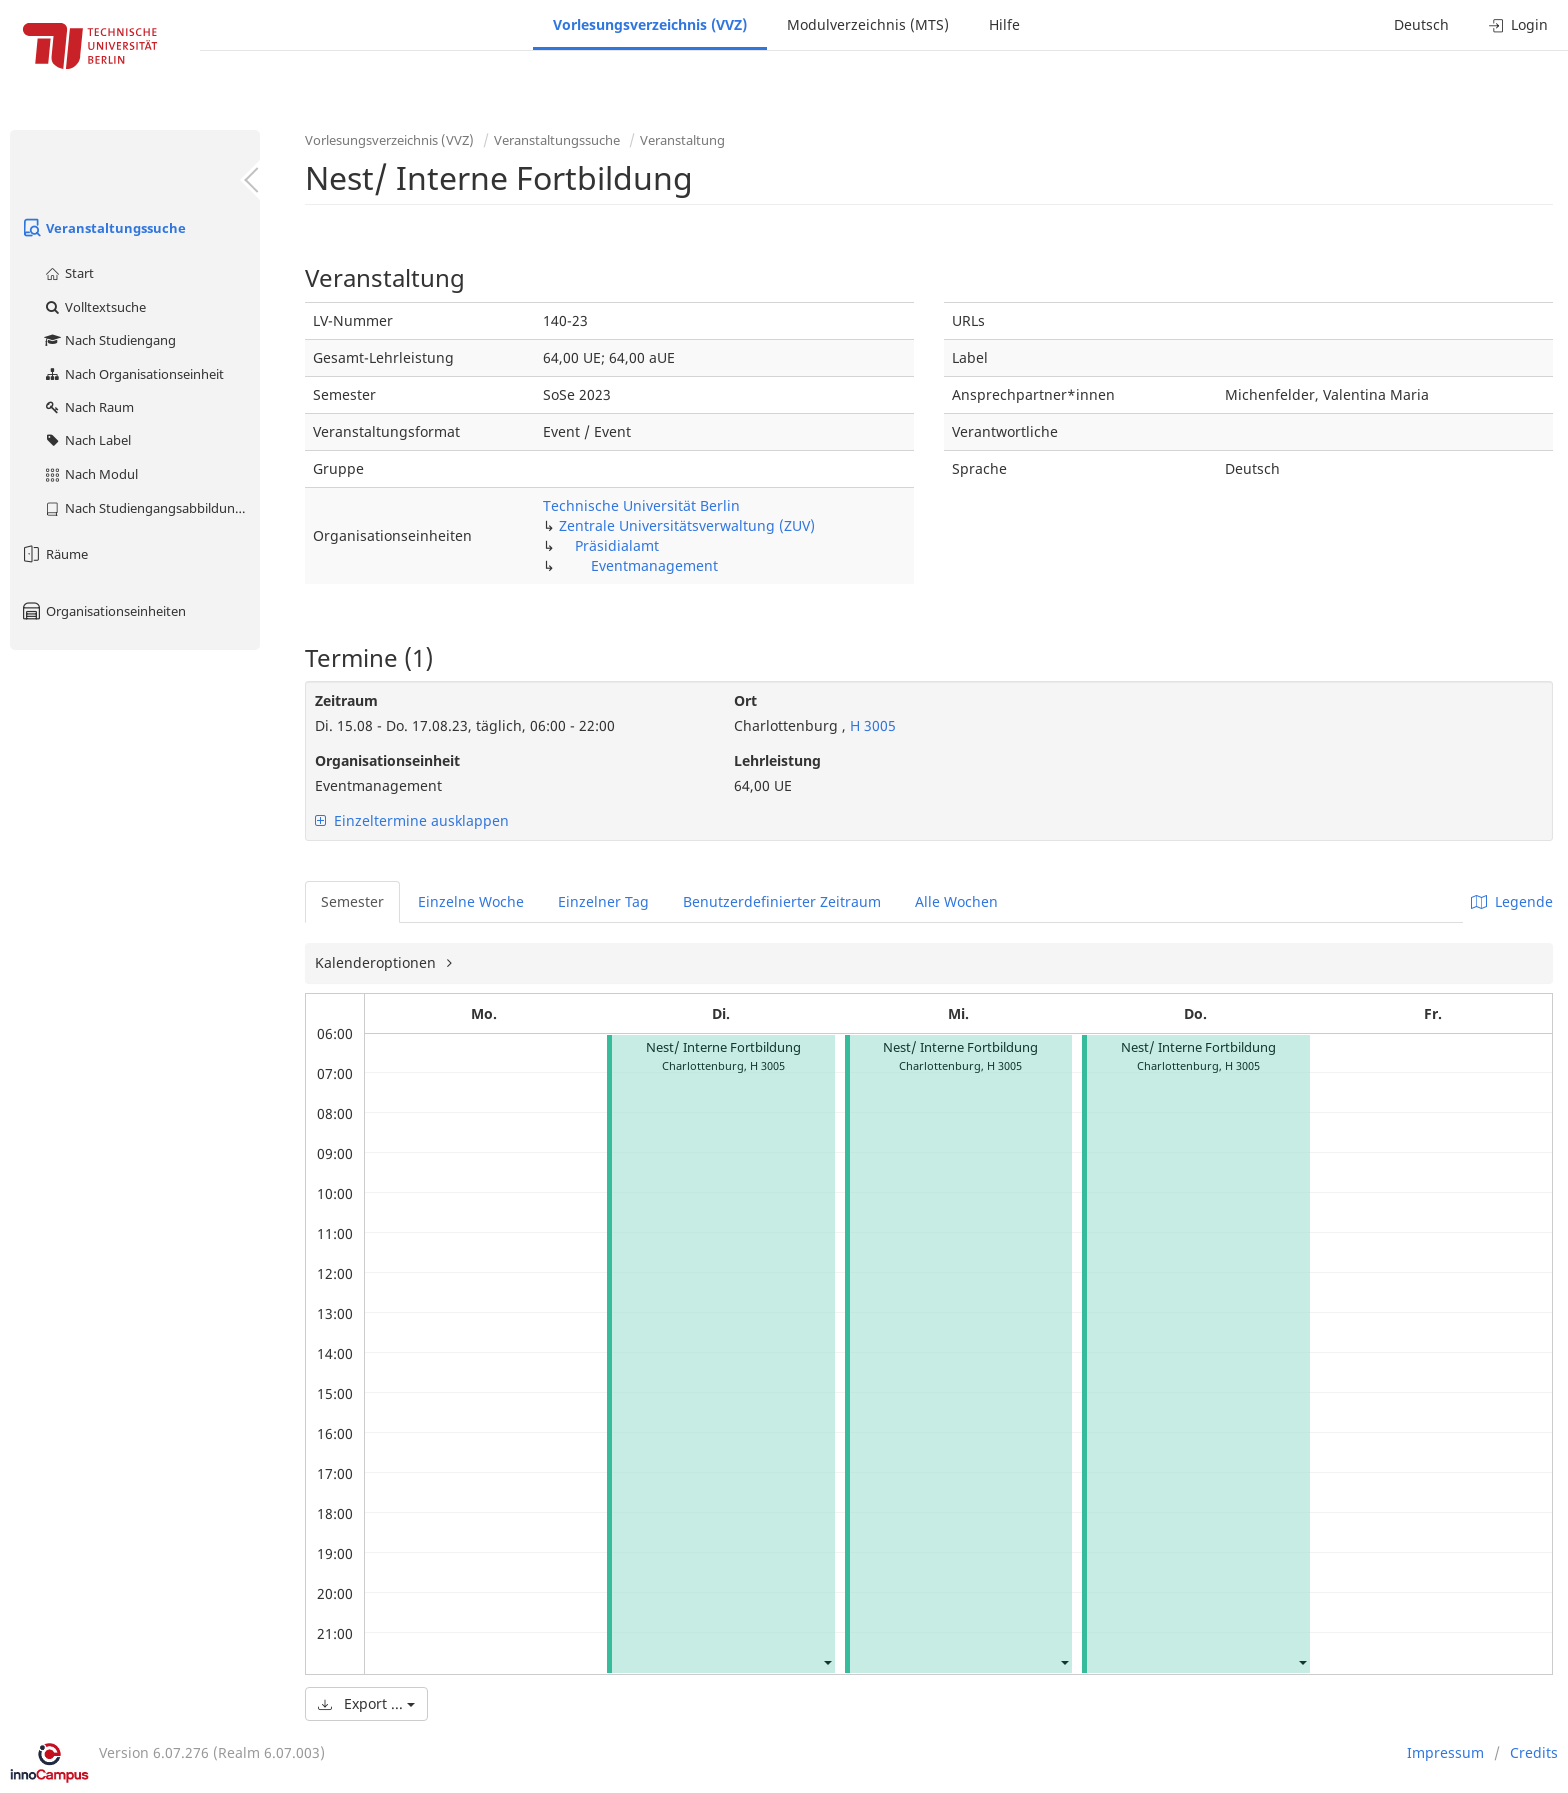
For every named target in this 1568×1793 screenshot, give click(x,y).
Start (68, 273)
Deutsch (1421, 24)
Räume (54, 554)
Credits (1534, 1752)
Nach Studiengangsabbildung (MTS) (151, 508)
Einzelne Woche (471, 901)
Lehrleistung (777, 760)
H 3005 (871, 725)
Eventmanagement (654, 565)
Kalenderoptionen (377, 962)
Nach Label (87, 440)
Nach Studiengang (109, 340)
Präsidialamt (617, 545)
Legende (1512, 901)
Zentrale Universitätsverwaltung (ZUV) (687, 525)
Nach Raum (88, 407)
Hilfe (1004, 24)
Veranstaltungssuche (103, 228)
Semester (352, 901)
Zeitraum (346, 700)
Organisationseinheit (387, 760)
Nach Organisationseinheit (133, 374)
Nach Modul (90, 474)
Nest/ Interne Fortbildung (723, 1047)
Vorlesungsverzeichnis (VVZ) (650, 24)
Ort (745, 700)
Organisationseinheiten (103, 611)
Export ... (366, 1703)
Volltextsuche (94, 307)
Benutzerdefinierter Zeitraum (782, 901)
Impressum (1445, 1752)
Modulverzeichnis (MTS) (868, 24)
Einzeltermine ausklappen (412, 820)
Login (1518, 24)
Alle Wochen (956, 901)
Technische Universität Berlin (641, 505)
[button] (827, 1661)
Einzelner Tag (603, 901)
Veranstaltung (682, 140)
